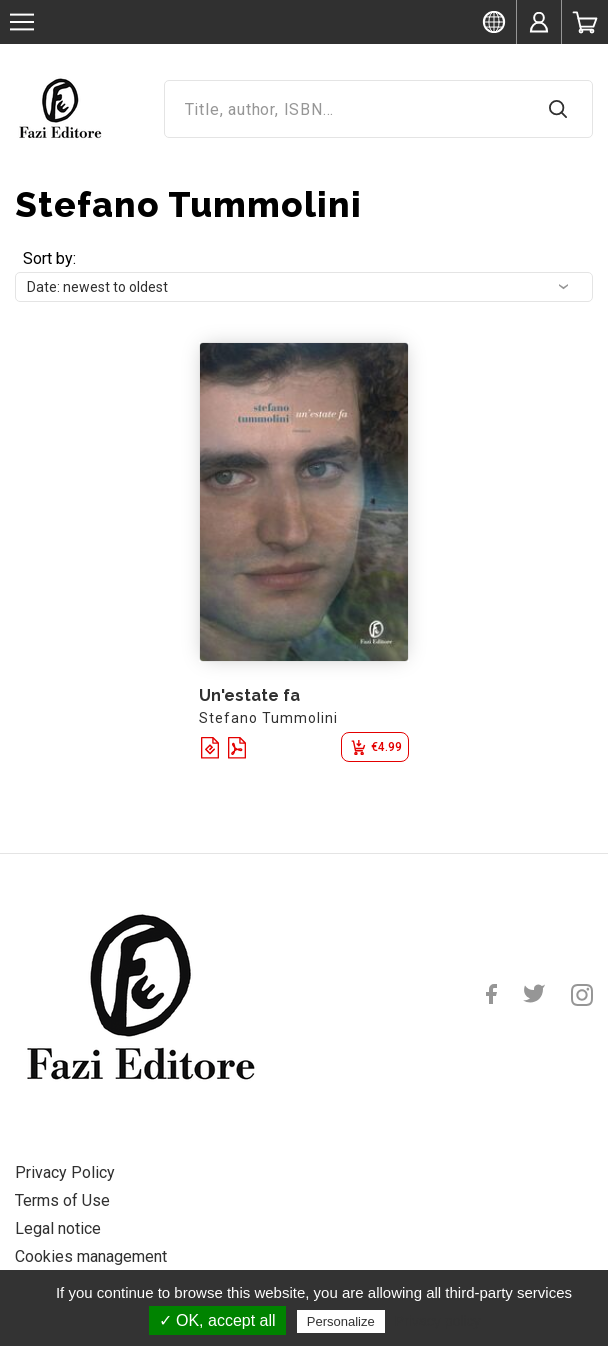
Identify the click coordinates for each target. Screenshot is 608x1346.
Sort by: (49, 258)
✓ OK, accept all (217, 1320)
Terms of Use (62, 1200)
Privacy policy (438, 1321)
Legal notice (58, 1228)
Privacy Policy (65, 1172)
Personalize (341, 1321)
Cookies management (91, 1256)
